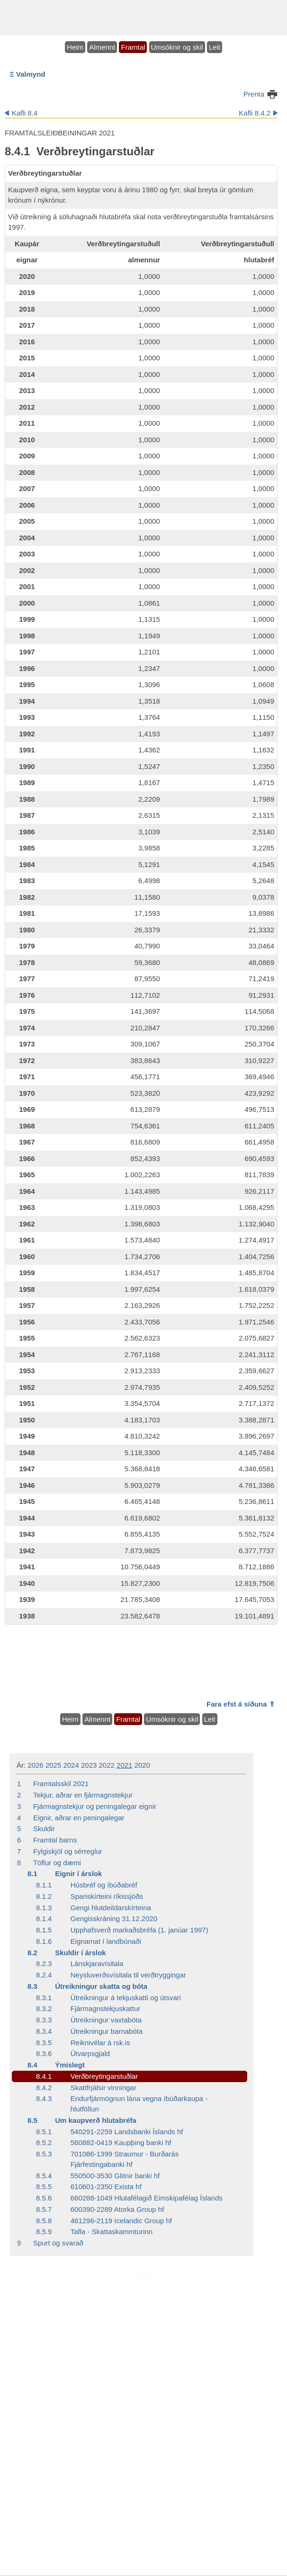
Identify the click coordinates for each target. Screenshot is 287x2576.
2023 (89, 1765)
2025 (53, 1765)
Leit (214, 47)
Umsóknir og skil (177, 47)
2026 (35, 1765)
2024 (71, 1765)
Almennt (102, 47)
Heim (75, 47)
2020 (142, 1765)
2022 (107, 1765)
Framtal (133, 47)
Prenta (253, 94)
